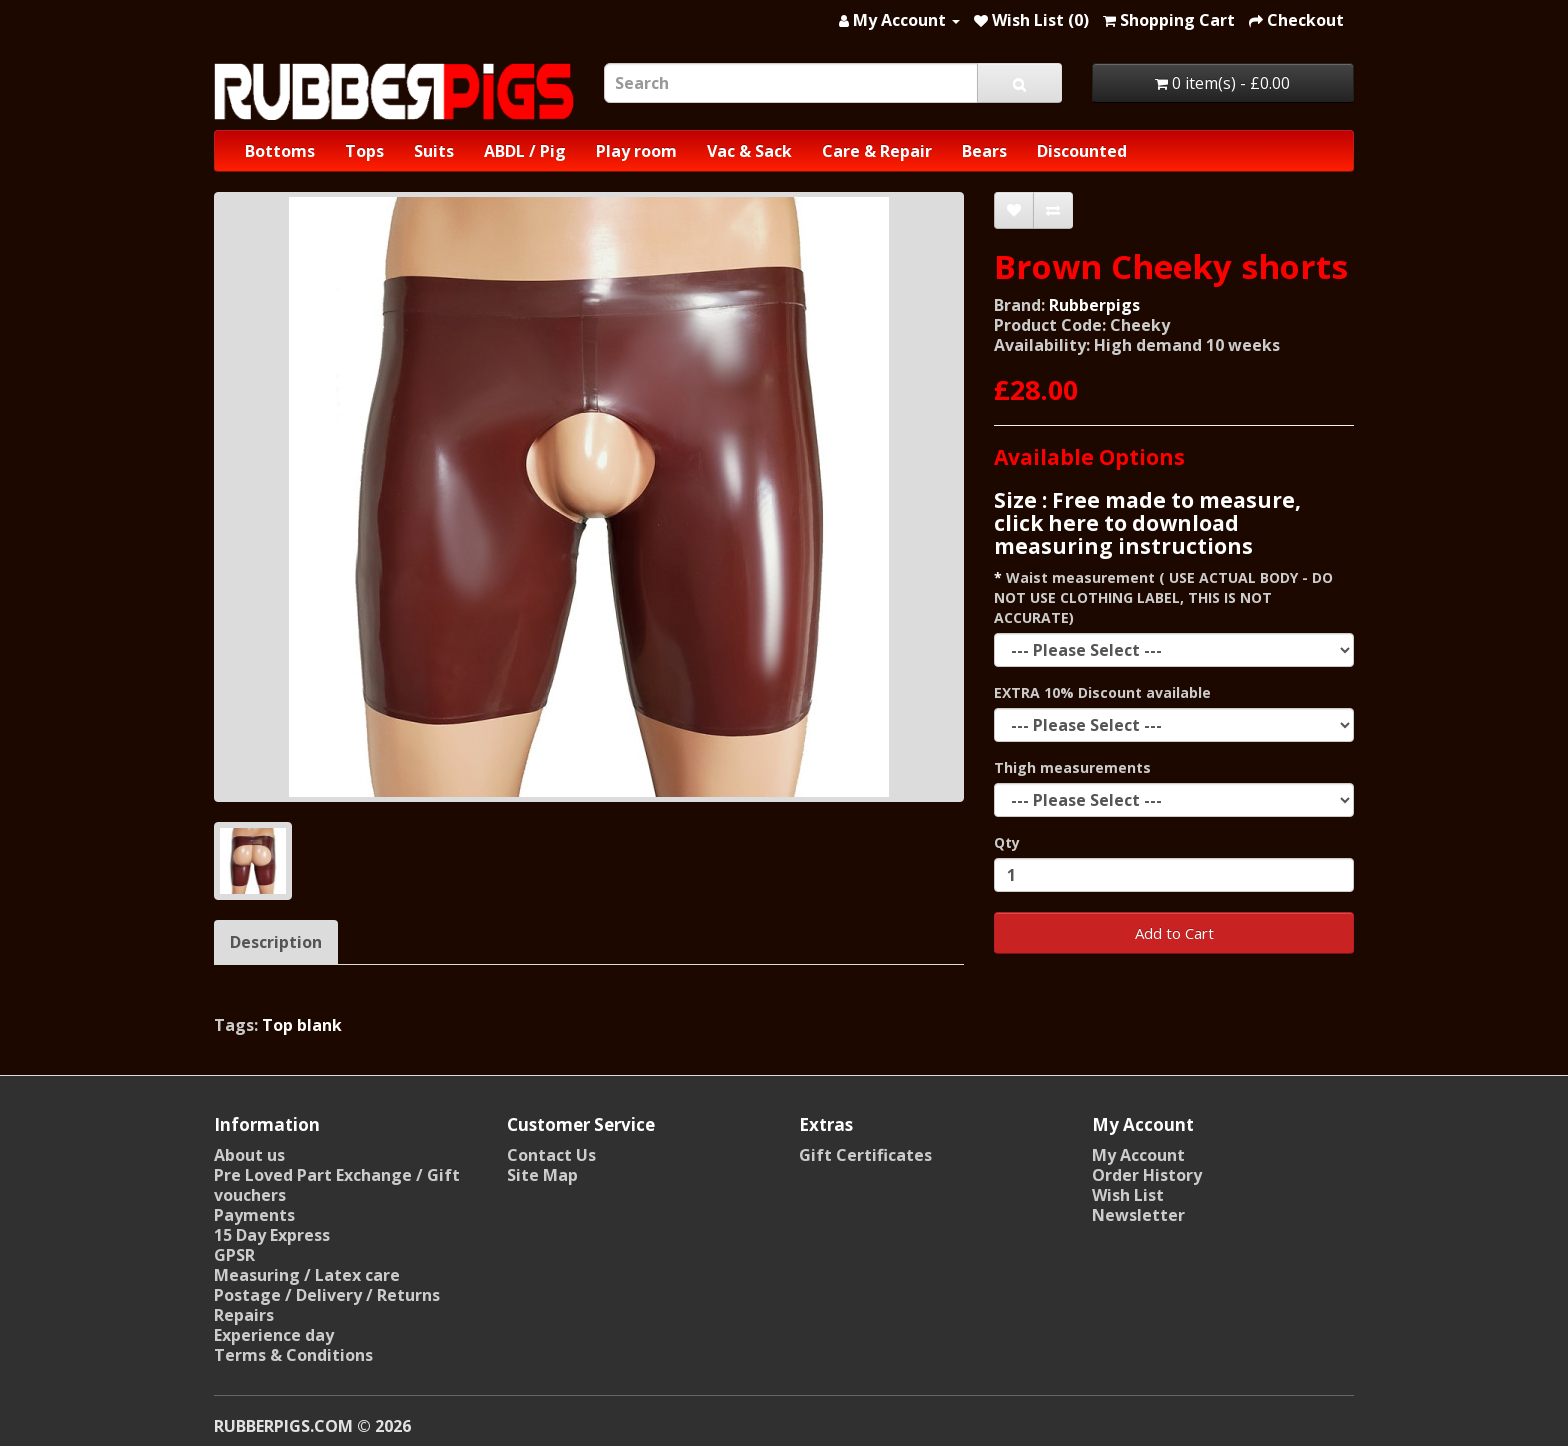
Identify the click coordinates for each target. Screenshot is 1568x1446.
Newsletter (1138, 1215)
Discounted (1082, 151)
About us (249, 1155)
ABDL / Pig (525, 151)
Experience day (274, 1335)
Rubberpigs (1094, 305)
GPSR (234, 1255)
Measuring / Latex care (307, 1275)
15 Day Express (272, 1235)
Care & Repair (877, 151)
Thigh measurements (1072, 767)
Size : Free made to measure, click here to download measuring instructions (1147, 523)
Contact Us (551, 1155)
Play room (636, 151)
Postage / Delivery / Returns (327, 1295)
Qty (1007, 842)
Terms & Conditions (293, 1355)
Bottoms (280, 151)
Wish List (1128, 1195)
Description (276, 942)
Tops (364, 151)
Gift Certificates (865, 1155)
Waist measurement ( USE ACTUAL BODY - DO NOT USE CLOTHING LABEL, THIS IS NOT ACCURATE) (1163, 597)
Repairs (244, 1315)
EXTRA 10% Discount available (1102, 692)
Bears (984, 151)
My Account (1138, 1155)
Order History (1147, 1175)
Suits (434, 151)
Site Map (542, 1175)
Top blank (302, 1025)
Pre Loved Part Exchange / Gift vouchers (337, 1185)
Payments (254, 1215)
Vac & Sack (749, 151)
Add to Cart (1174, 933)
